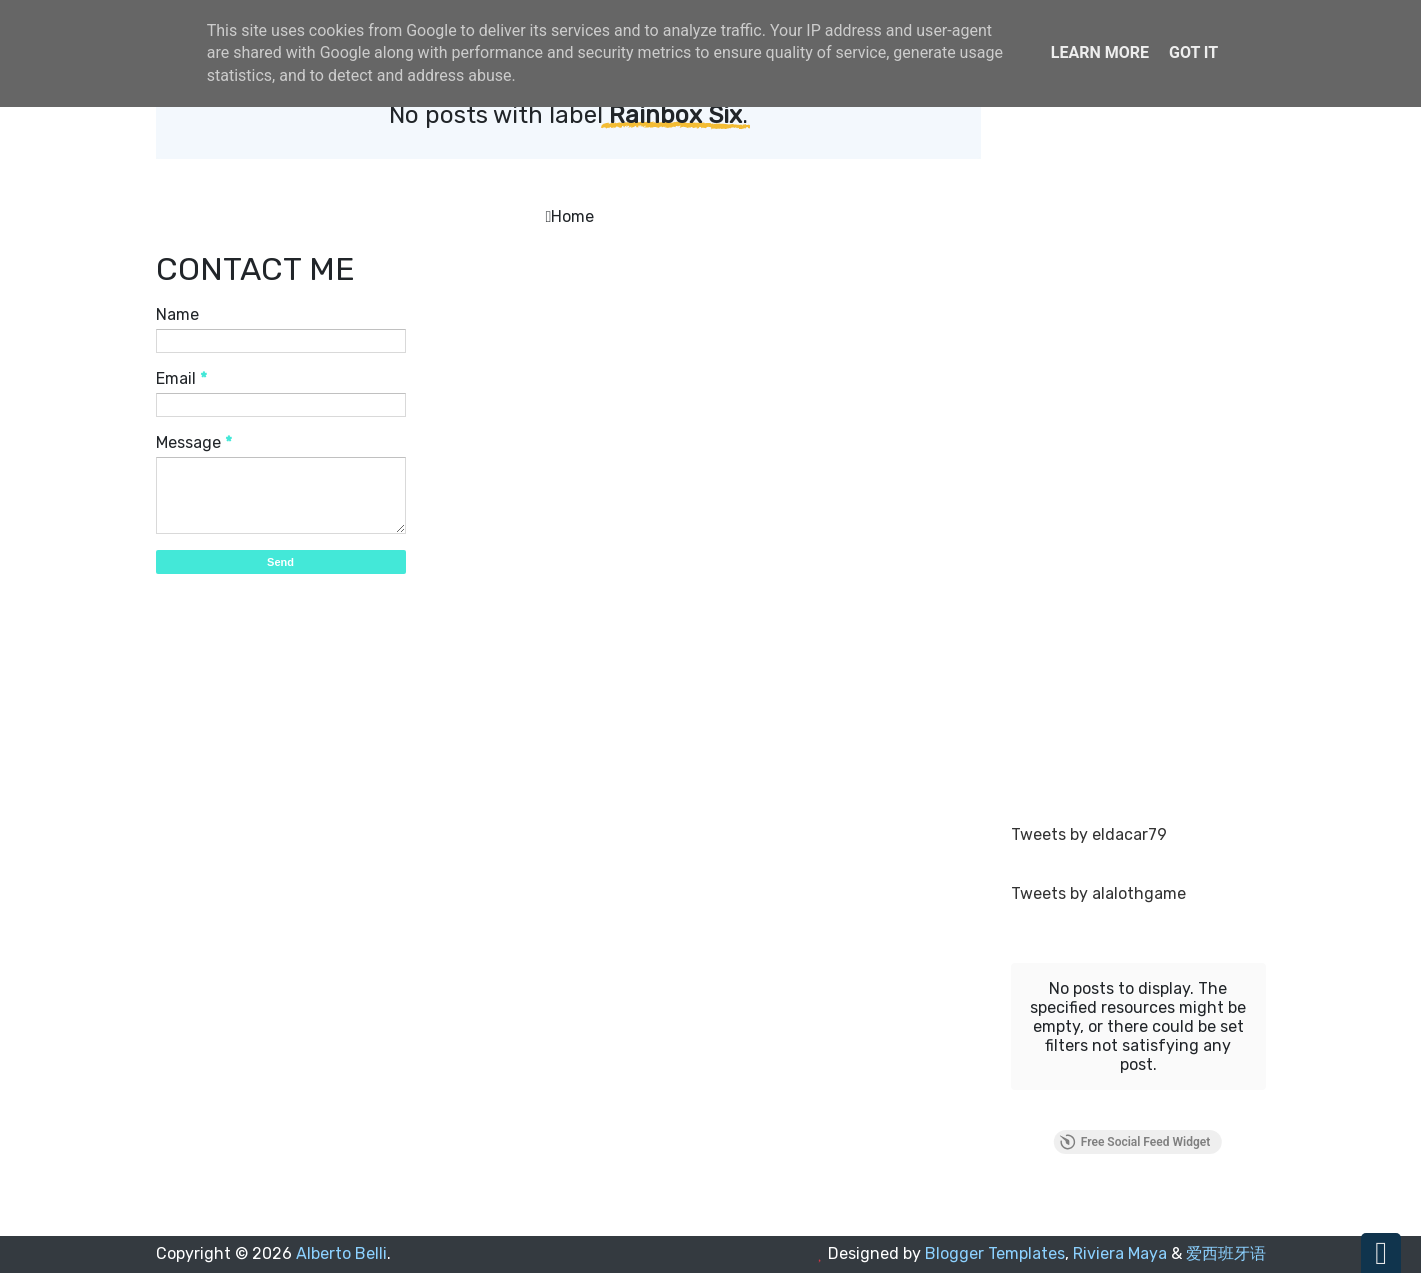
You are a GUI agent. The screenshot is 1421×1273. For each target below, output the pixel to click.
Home (572, 216)
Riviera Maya (1120, 1253)
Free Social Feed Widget (1135, 1142)
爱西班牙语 (1226, 1253)
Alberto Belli (341, 1253)
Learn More (1100, 52)
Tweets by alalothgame (1098, 893)
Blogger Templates (995, 1253)
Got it (1193, 52)
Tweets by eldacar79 (1089, 834)
